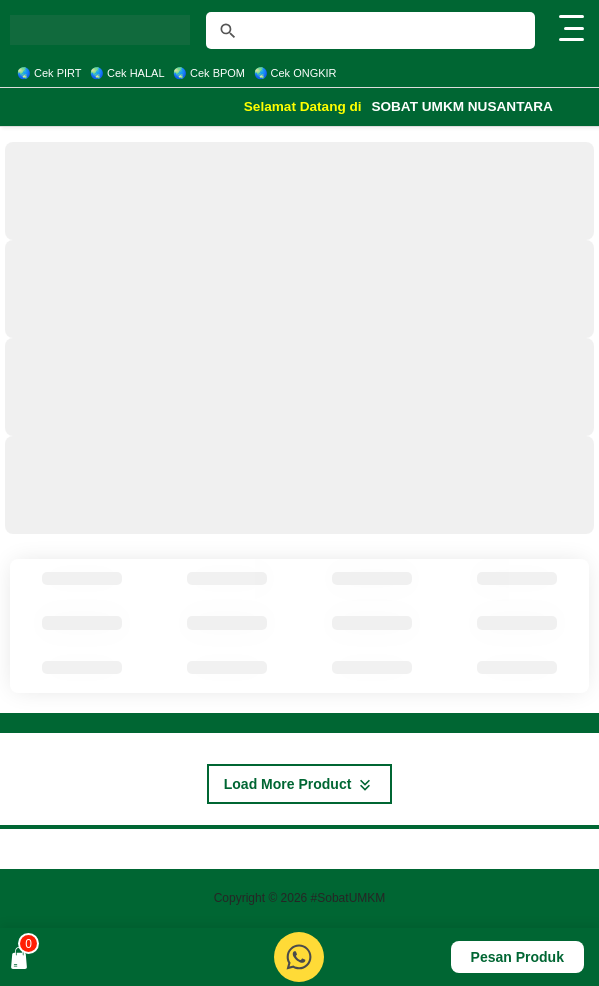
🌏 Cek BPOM (209, 73)
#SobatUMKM (348, 898)
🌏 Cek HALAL (127, 73)
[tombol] (228, 31)
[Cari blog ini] (370, 30)
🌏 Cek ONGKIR (295, 73)
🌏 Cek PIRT (49, 73)
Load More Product (299, 785)
